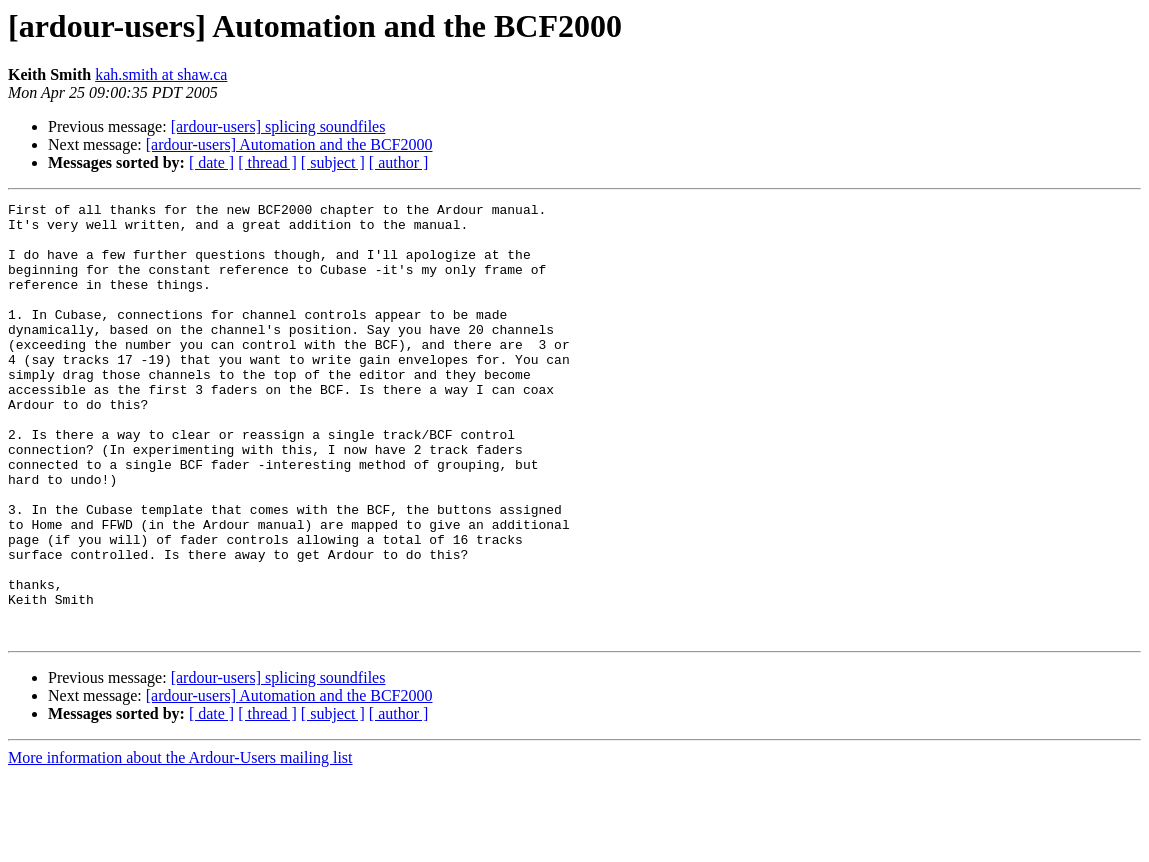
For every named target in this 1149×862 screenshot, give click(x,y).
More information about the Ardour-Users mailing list (180, 844)
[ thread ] (267, 162)
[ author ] (399, 162)
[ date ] (211, 162)
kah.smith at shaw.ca (161, 74)
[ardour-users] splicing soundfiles (278, 126)
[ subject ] (333, 162)
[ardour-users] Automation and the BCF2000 (289, 144)
